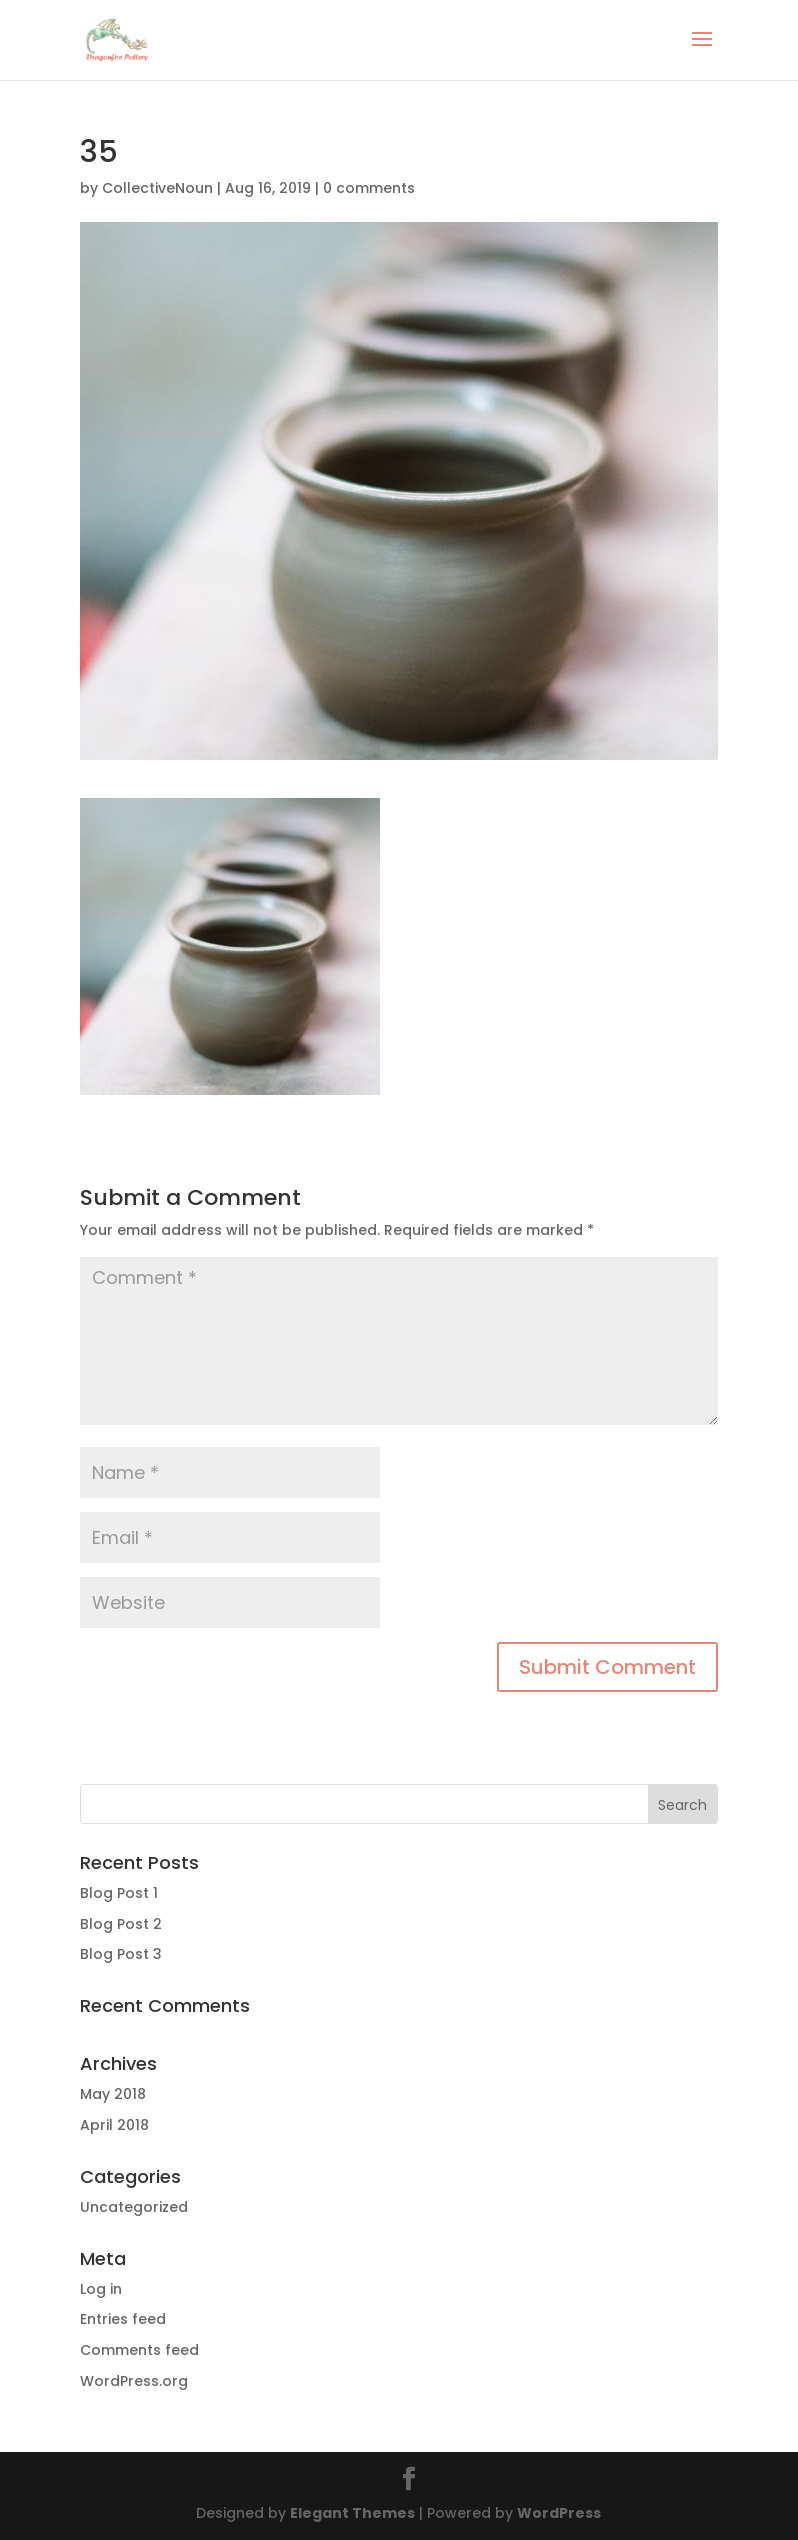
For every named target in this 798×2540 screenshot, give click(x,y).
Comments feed (139, 2350)
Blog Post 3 (121, 1954)
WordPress (559, 2513)
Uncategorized (134, 2207)
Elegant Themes (352, 2513)
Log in (101, 2289)
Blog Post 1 (119, 1893)
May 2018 (113, 2094)
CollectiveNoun (157, 188)
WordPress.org (134, 2381)
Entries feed (123, 2319)
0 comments (369, 188)
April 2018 (114, 2125)
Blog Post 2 (121, 1924)
